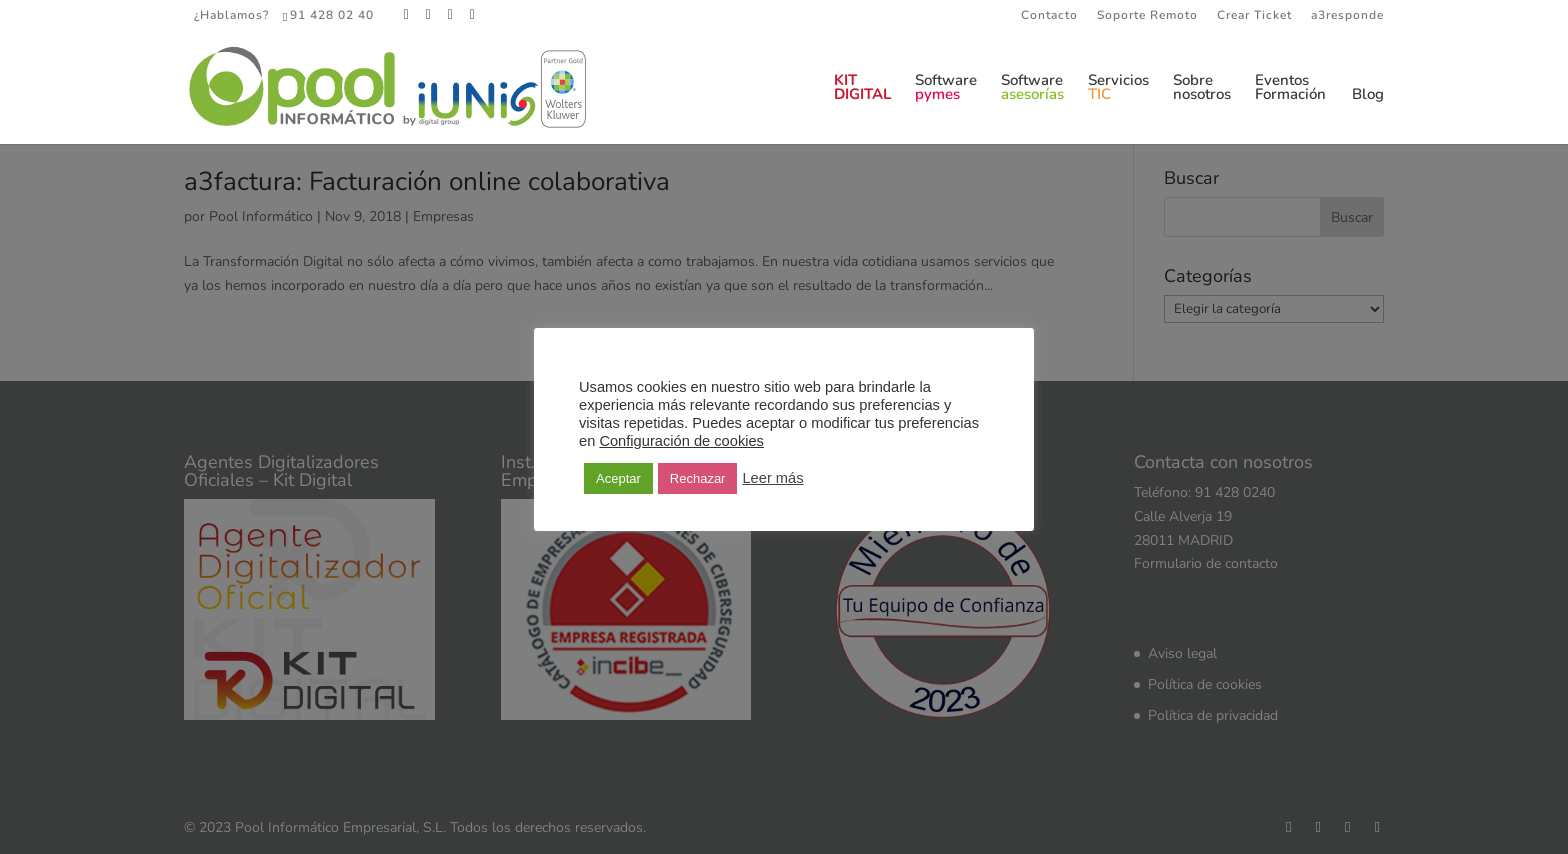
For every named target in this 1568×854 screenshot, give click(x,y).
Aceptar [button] (618, 478)
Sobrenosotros (1202, 88)
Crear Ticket (1254, 16)
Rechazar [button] (698, 478)
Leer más (772, 478)
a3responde (1347, 16)
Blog (1368, 95)
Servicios (1118, 88)
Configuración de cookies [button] (681, 441)
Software (946, 88)
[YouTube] (473, 15)
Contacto (1049, 16)
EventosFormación (1290, 88)
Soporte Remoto (1147, 16)
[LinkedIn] (451, 15)
